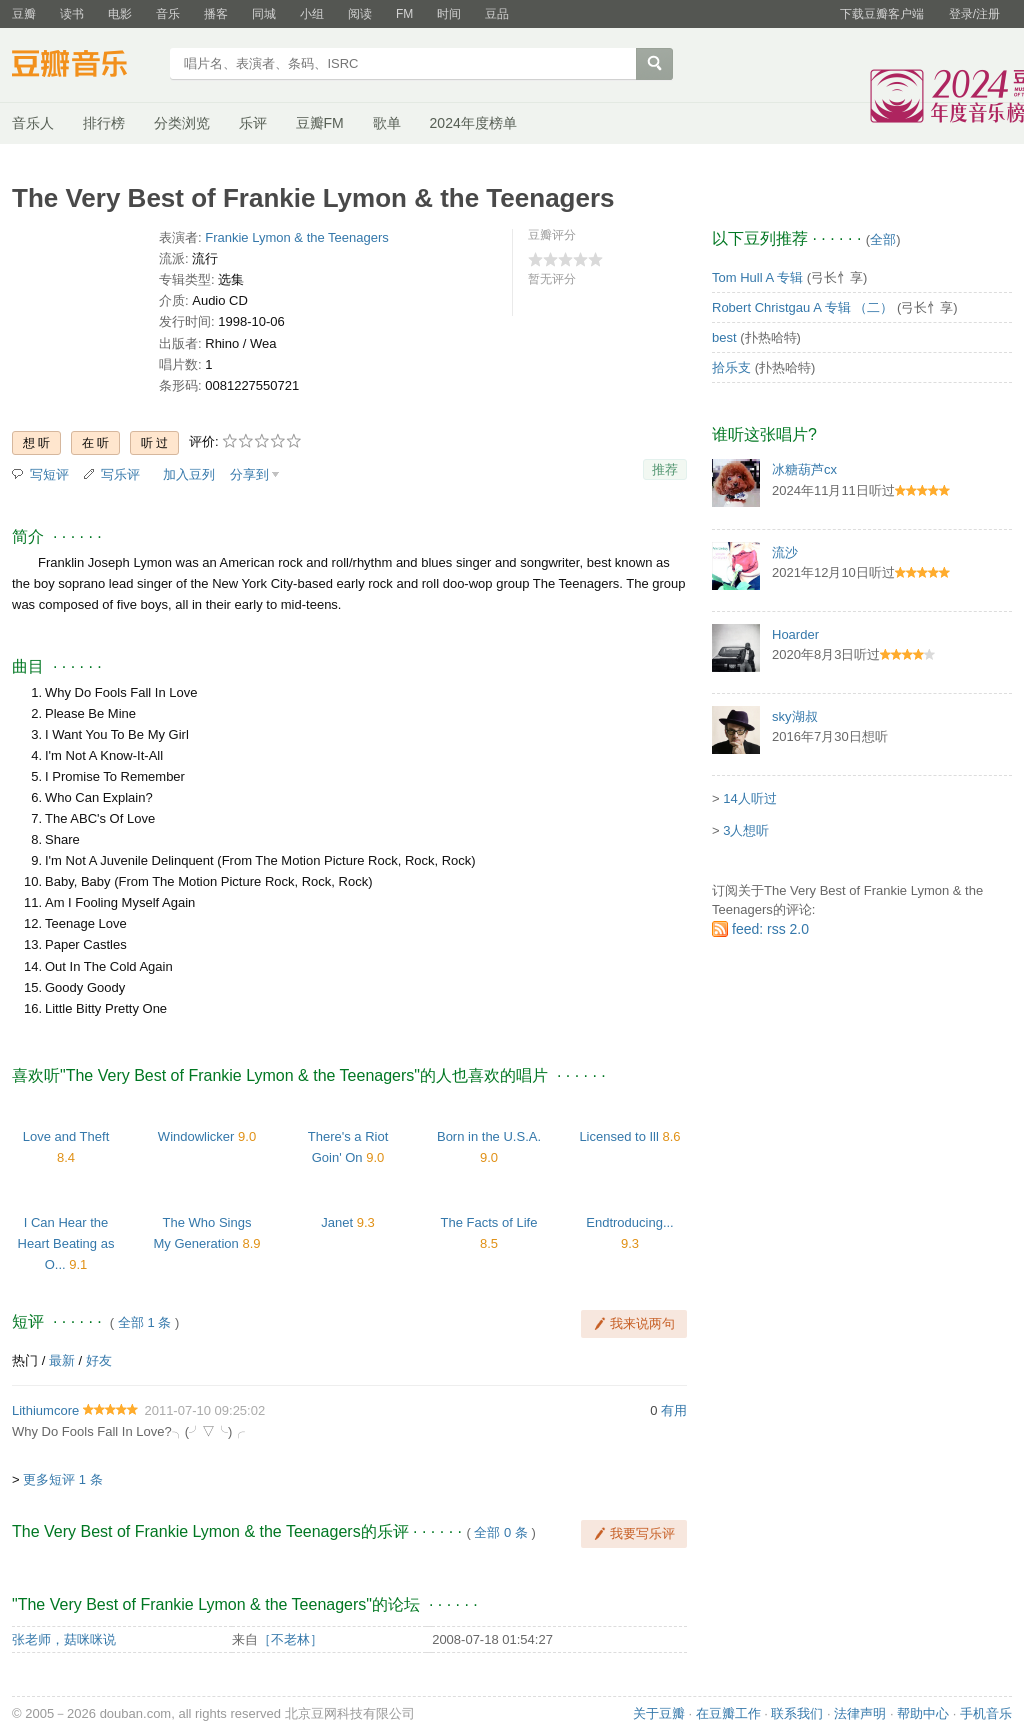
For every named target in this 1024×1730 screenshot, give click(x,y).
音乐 (168, 14)
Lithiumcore (45, 1410)
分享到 (249, 474)
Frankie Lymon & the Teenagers (297, 237)
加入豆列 (189, 474)
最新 (62, 1360)
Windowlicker (196, 1136)
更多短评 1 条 (62, 1479)
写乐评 (120, 474)
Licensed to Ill (619, 1136)
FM (404, 14)
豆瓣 (24, 14)
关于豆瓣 (659, 1713)
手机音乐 (986, 1713)
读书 (72, 14)
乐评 (253, 123)
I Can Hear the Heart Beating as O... (66, 1243)
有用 (674, 1410)
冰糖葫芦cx (804, 469)
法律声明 (860, 1713)
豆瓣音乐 (84, 66)
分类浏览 (182, 123)
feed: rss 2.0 (770, 929)
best (724, 337)
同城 (264, 14)
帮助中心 (923, 1713)
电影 (120, 14)
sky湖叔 (795, 716)
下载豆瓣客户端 (882, 14)
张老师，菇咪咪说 (64, 1639)
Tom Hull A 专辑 (757, 277)
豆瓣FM (320, 123)
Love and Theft (66, 1136)
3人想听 (746, 830)
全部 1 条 (144, 1322)
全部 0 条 (500, 1532)
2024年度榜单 (473, 123)
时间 (449, 14)
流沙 (785, 552)
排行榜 (104, 123)
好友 (99, 1360)
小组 (312, 14)
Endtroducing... (629, 1222)
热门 (25, 1360)
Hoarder (795, 634)
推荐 (665, 469)
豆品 (497, 14)
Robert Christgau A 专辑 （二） (802, 307)
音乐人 (33, 123)
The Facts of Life (489, 1222)
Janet (337, 1222)
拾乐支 (731, 367)
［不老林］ (290, 1639)
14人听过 (749, 798)
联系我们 (797, 1713)
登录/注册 (974, 14)
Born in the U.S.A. (489, 1136)
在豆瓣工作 (728, 1713)
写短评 (49, 474)
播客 (216, 14)
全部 (883, 239)
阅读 (360, 14)
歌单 (387, 123)
